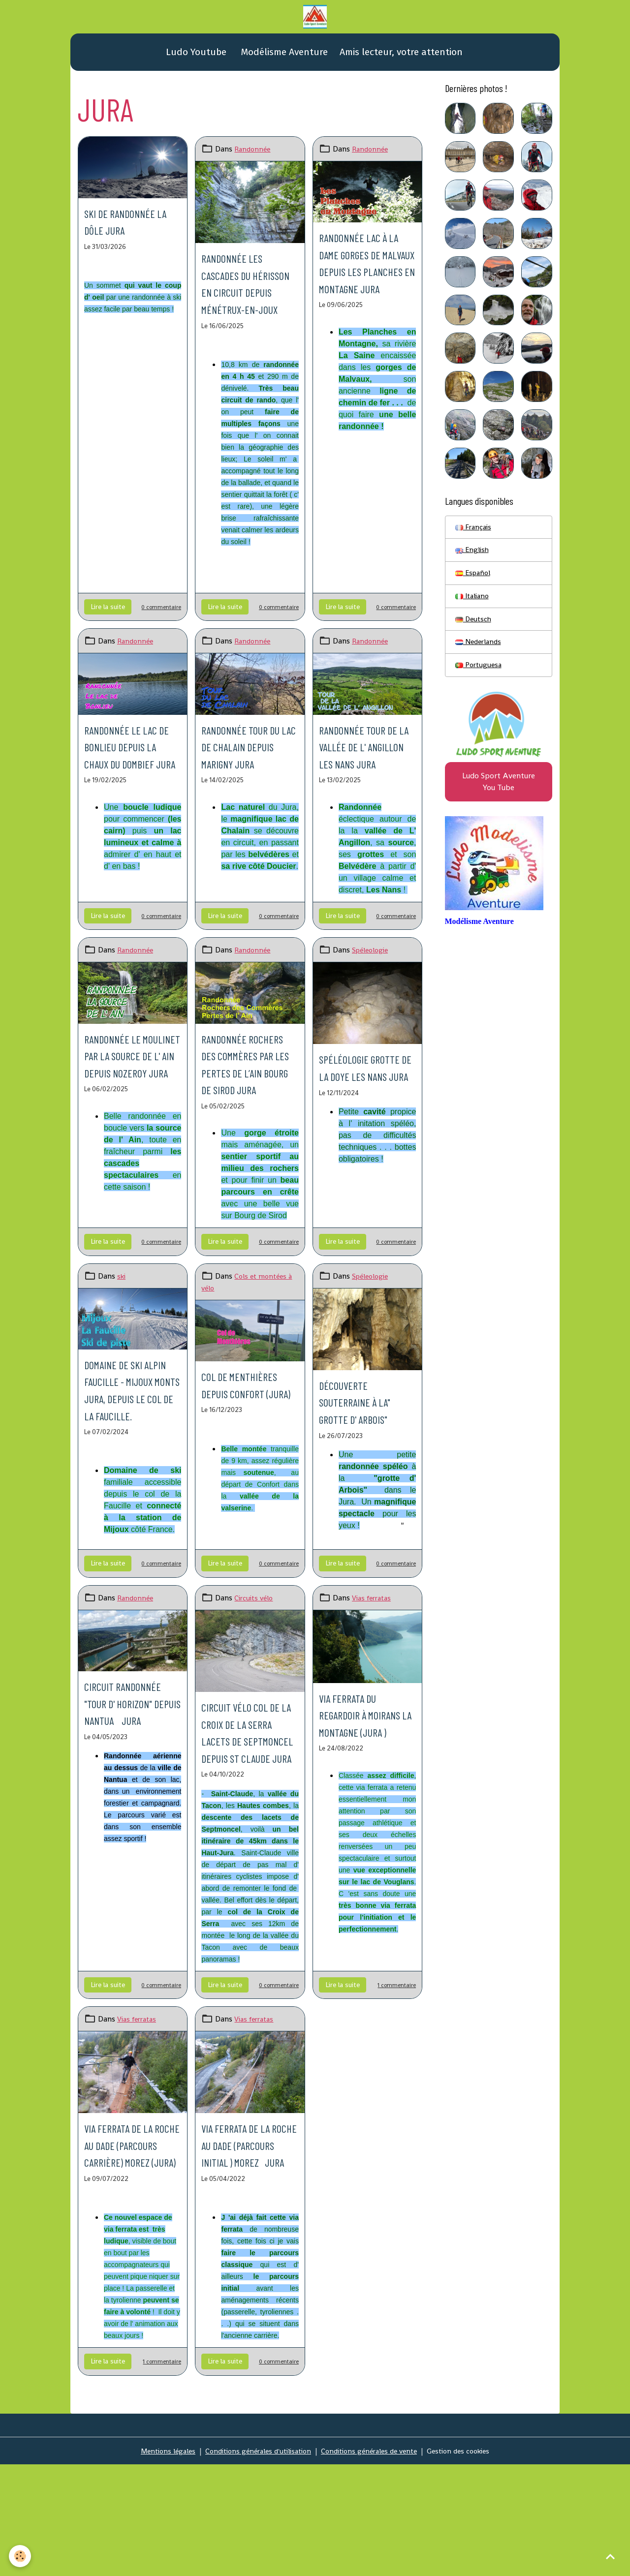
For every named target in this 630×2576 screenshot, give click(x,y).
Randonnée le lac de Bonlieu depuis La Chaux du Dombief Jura (132, 794)
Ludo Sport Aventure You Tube (498, 798)
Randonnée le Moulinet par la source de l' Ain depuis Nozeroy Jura (126, 1128)
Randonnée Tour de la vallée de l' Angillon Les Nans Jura (365, 794)
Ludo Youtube (194, 57)
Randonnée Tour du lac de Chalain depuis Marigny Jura (248, 794)
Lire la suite (108, 646)
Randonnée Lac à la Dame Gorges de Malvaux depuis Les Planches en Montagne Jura (363, 285)
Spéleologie (372, 1007)
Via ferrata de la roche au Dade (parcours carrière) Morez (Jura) (129, 2319)
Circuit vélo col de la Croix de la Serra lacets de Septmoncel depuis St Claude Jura (246, 1873)
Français (474, 533)
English (473, 557)
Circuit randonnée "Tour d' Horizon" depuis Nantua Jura (131, 1836)
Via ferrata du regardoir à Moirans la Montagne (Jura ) (364, 1847)
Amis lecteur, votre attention (401, 57)
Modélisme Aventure (283, 57)
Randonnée (253, 155)
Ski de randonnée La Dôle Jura (130, 227)
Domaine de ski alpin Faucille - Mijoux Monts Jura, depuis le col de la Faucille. (126, 1497)
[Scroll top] (610, 2556)
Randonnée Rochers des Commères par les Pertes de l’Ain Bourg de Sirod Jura (248, 1137)
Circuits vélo (255, 1722)
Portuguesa (479, 678)
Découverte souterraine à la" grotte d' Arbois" (365, 1492)
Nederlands (480, 654)
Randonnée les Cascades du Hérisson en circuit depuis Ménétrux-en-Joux (241, 306)
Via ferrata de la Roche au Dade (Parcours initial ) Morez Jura (249, 2311)
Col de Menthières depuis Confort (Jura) (242, 1492)
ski (122, 1367)
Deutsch (474, 630)
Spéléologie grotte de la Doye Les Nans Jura (367, 1132)
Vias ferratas (374, 1722)
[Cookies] (21, 2556)
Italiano (473, 606)
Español (474, 582)
